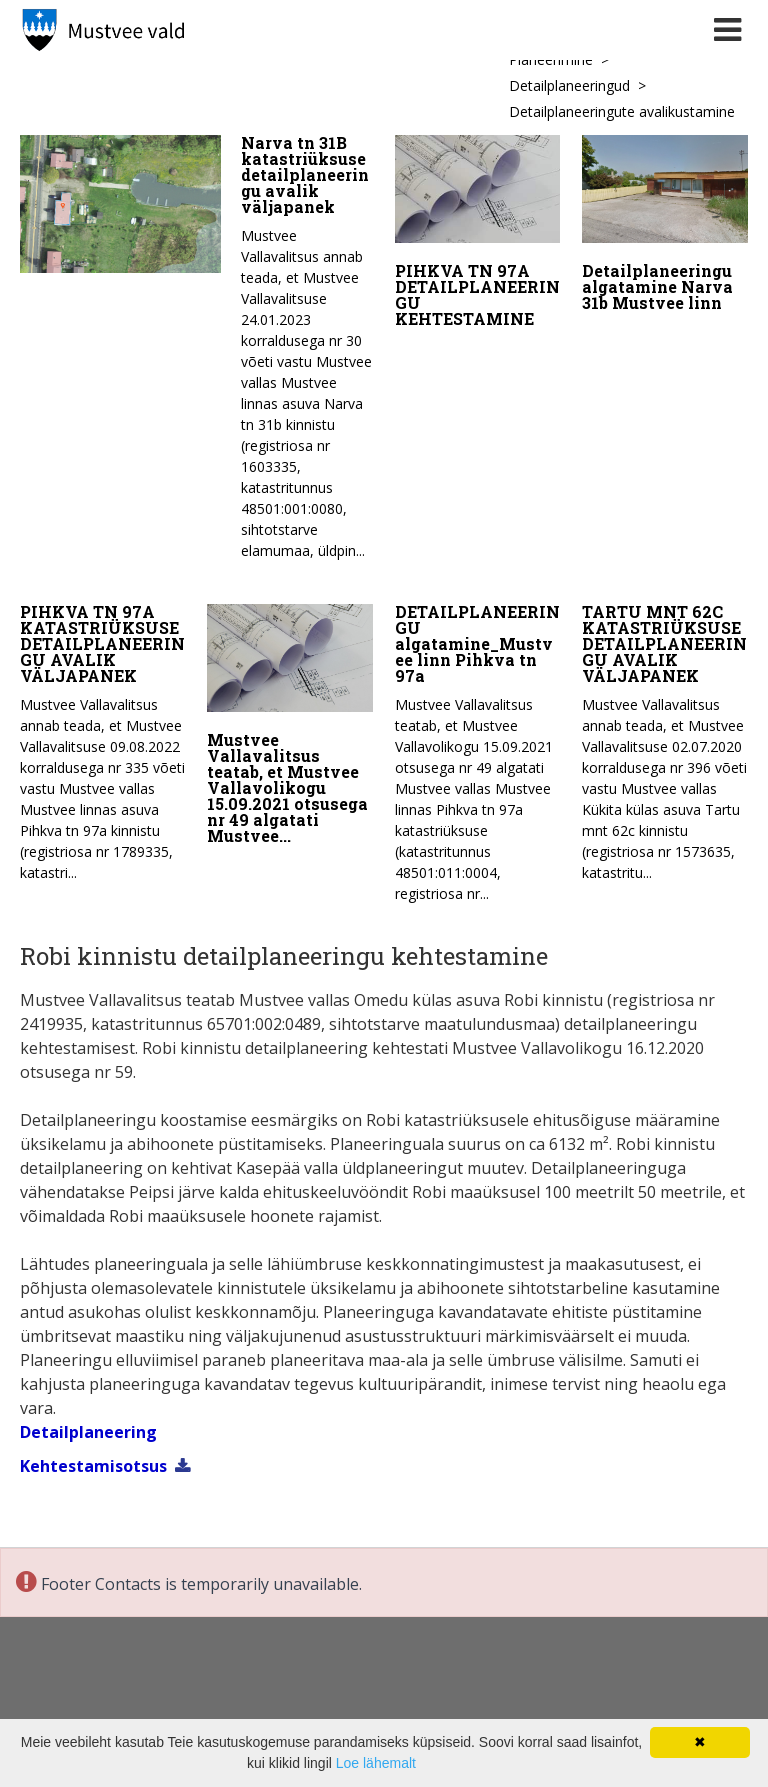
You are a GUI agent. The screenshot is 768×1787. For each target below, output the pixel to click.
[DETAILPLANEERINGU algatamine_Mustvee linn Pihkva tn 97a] (478, 745)
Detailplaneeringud (569, 85)
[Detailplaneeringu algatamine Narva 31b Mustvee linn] (665, 228)
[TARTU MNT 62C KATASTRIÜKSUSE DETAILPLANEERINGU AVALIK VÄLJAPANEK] (665, 734)
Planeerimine (551, 59)
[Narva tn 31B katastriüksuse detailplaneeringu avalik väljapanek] (196, 353)
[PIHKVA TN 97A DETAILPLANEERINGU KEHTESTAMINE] (478, 236)
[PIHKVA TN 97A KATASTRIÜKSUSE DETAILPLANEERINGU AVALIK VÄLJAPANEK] (103, 734)
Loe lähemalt (376, 1763)
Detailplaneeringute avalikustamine (622, 111)
